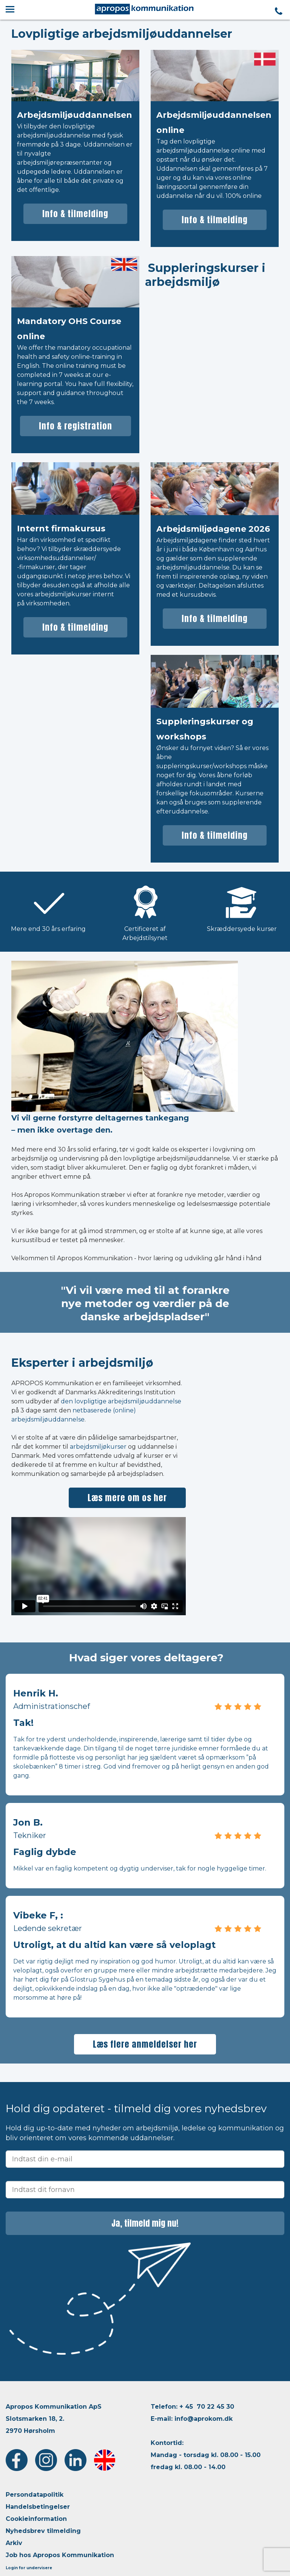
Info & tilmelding (75, 213)
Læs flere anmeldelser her (145, 2044)
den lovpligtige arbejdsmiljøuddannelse (121, 1401)
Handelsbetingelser (38, 2506)
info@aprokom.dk (203, 2418)
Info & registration (75, 426)
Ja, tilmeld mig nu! (145, 2223)
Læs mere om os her (127, 1497)
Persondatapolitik (34, 2494)
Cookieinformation (36, 2518)
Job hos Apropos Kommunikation (60, 2555)
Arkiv (14, 2543)
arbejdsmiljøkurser (98, 1446)
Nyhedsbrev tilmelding (43, 2530)
